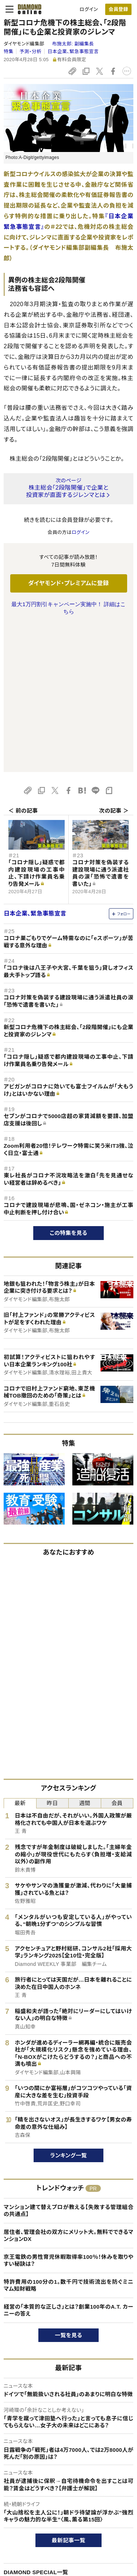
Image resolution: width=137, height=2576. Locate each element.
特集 (9, 51)
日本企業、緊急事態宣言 (73, 51)
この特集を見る (68, 1086)
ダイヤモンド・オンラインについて (41, 2512)
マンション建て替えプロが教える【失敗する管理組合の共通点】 (68, 2064)
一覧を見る (68, 2189)
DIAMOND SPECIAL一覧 (36, 2426)
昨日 (52, 1656)
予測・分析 (30, 51)
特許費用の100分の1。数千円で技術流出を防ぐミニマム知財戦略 (68, 2139)
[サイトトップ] (27, 9)
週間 (84, 1656)
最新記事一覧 (68, 2394)
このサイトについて (23, 2531)
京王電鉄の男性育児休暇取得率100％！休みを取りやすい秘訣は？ (68, 2114)
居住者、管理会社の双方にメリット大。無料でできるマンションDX (68, 2089)
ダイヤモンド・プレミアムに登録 (68, 583)
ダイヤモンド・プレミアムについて (38, 2543)
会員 (117, 1656)
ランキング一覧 (68, 2009)
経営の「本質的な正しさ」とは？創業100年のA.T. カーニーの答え (68, 2164)
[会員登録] (118, 9)
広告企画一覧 (20, 2443)
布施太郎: (73, 44)
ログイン (89, 9)
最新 (20, 1656)
